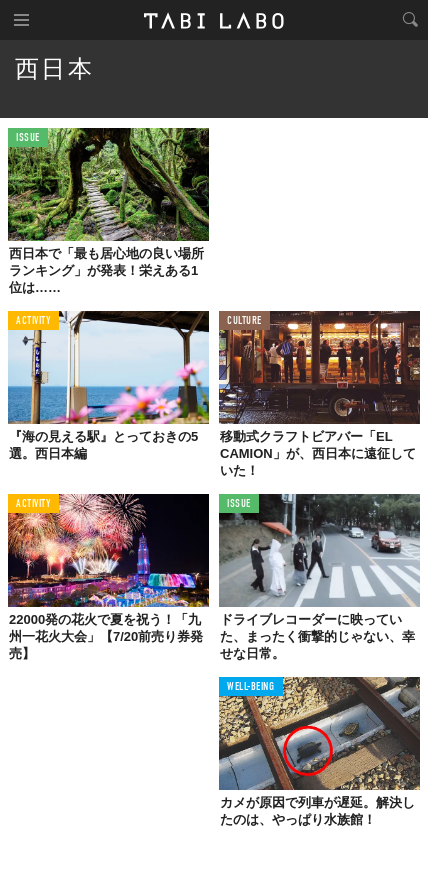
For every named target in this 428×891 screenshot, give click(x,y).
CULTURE (244, 321)
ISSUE (28, 138)
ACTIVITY (33, 321)
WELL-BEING (251, 687)
